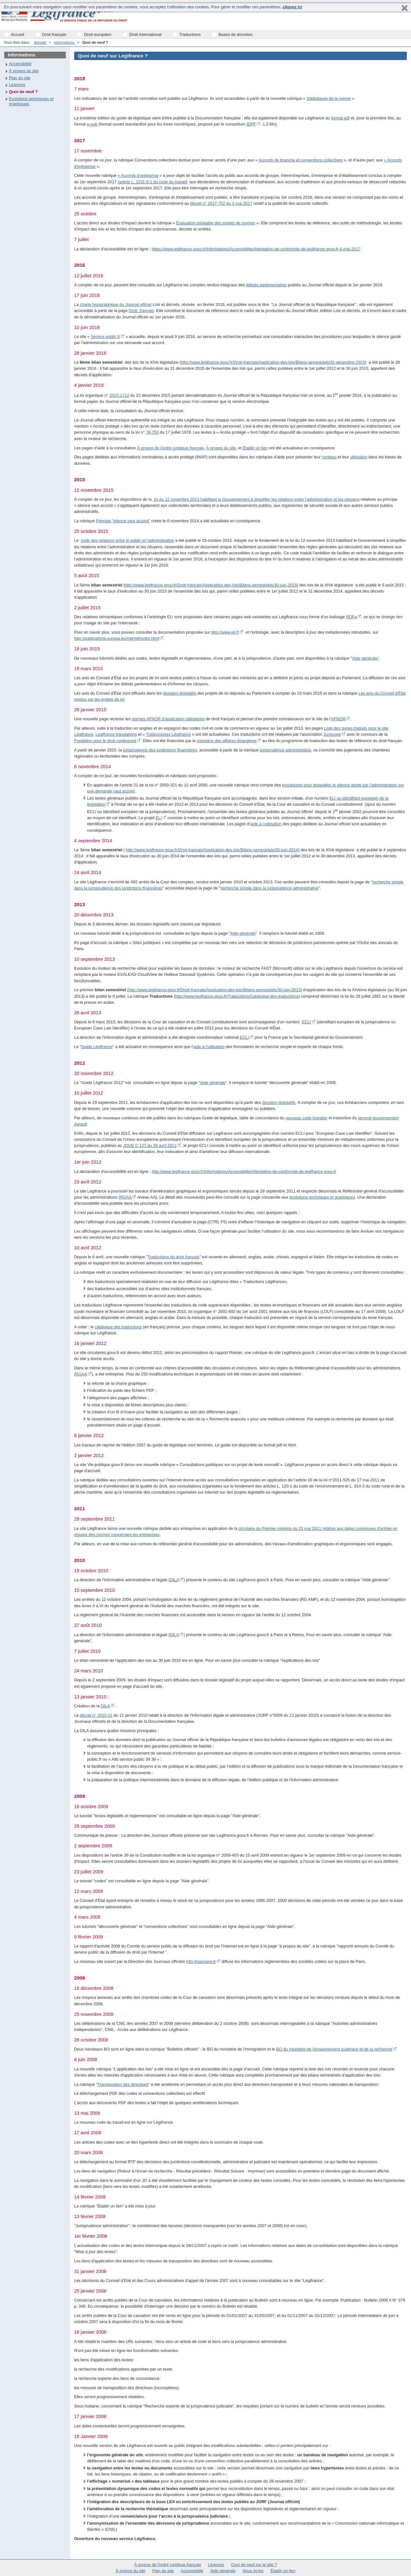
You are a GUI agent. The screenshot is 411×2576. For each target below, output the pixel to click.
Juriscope (332, 734)
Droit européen (97, 34)
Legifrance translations (116, 734)
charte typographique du (115, 304)
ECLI (306, 1021)
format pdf (340, 118)
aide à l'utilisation (208, 1046)
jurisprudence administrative (285, 750)
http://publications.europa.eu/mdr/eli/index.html (116, 638)
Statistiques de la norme (329, 98)
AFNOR (338, 718)
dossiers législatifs (179, 693)
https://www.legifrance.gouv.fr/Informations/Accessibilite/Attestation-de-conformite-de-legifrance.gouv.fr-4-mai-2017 (256, 249)
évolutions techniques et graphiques (322, 1197)
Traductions (189, 34)
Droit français (54, 34)
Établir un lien (255, 448)
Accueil (40, 42)
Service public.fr (105, 336)
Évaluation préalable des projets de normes (215, 223)
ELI (159, 817)
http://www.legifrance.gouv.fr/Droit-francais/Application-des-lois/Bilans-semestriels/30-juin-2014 (212, 849)
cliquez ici (292, 6)
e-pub (92, 124)
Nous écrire (252, 2570)
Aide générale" (365, 658)
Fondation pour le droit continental (105, 740)
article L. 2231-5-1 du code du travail (152, 181)
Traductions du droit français (173, 1256)
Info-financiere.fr (201, 1961)
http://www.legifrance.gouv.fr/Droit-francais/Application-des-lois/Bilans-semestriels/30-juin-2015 (211, 585)
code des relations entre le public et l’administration (127, 540)
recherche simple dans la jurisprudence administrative (269, 888)
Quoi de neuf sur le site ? (254, 2564)
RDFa (351, 616)
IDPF (251, 124)
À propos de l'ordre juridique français (170, 448)
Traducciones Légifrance (168, 734)
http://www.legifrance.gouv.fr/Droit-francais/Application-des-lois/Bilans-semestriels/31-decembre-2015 (273, 362)
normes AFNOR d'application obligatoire (168, 718)
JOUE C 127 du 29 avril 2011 (150, 1145)
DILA (174, 1579)
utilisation (358, 457)
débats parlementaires (266, 284)
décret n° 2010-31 (96, 1715)
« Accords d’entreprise (138, 175)
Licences (17, 84)
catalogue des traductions (118, 1326)
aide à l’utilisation (265, 823)
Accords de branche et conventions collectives (300, 160)
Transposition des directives (122, 2084)
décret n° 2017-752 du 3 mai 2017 (221, 203)
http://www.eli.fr (225, 632)
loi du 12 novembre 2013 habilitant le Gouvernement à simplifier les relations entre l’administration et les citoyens (256, 499)
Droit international (145, 34)
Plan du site (20, 77)
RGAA (126, 1197)
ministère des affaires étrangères (227, 740)
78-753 (152, 432)
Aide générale (243, 933)
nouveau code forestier (306, 1117)
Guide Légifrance (96, 1046)
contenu (329, 457)
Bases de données (236, 34)
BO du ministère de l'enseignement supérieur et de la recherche (334, 2049)
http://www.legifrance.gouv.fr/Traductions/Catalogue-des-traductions (236, 996)
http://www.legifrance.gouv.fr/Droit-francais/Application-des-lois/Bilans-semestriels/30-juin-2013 (214, 989)
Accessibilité (20, 63)
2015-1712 (119, 395)
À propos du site (221, 448)
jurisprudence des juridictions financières (160, 750)
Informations (64, 42)
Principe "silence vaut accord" (123, 520)
